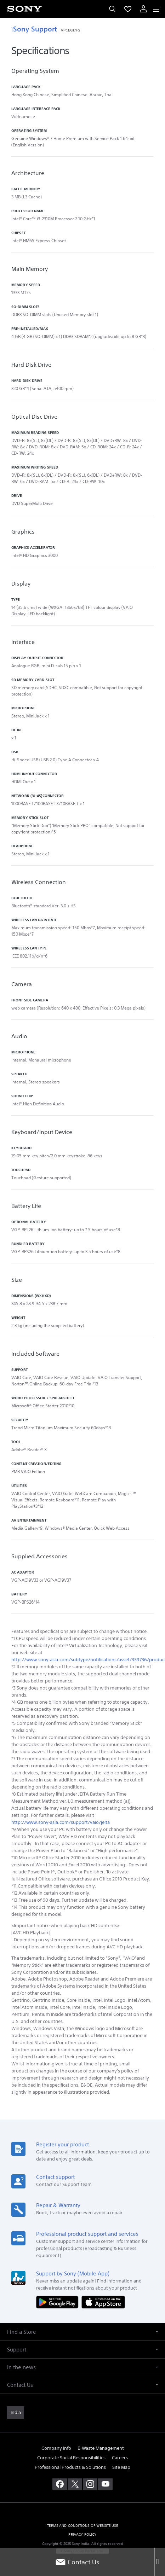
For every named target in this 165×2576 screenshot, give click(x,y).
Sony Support (34, 29)
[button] (82, 2332)
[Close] (159, 2562)
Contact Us (77, 2562)
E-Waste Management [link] (101, 2448)
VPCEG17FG (70, 30)
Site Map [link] (121, 2467)
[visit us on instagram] (90, 2484)
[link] (15, 2412)
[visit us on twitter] (75, 2484)
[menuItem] (128, 9)
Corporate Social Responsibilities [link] (71, 2458)
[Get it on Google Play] (58, 2302)
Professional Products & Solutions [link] (70, 2467)
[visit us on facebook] (59, 2484)
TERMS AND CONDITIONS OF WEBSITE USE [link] (82, 2525)
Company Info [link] (56, 2448)
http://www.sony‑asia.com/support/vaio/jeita (60, 1822)
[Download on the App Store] (103, 2302)
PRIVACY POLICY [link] (82, 2534)
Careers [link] (120, 2458)
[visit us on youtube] (105, 2484)
